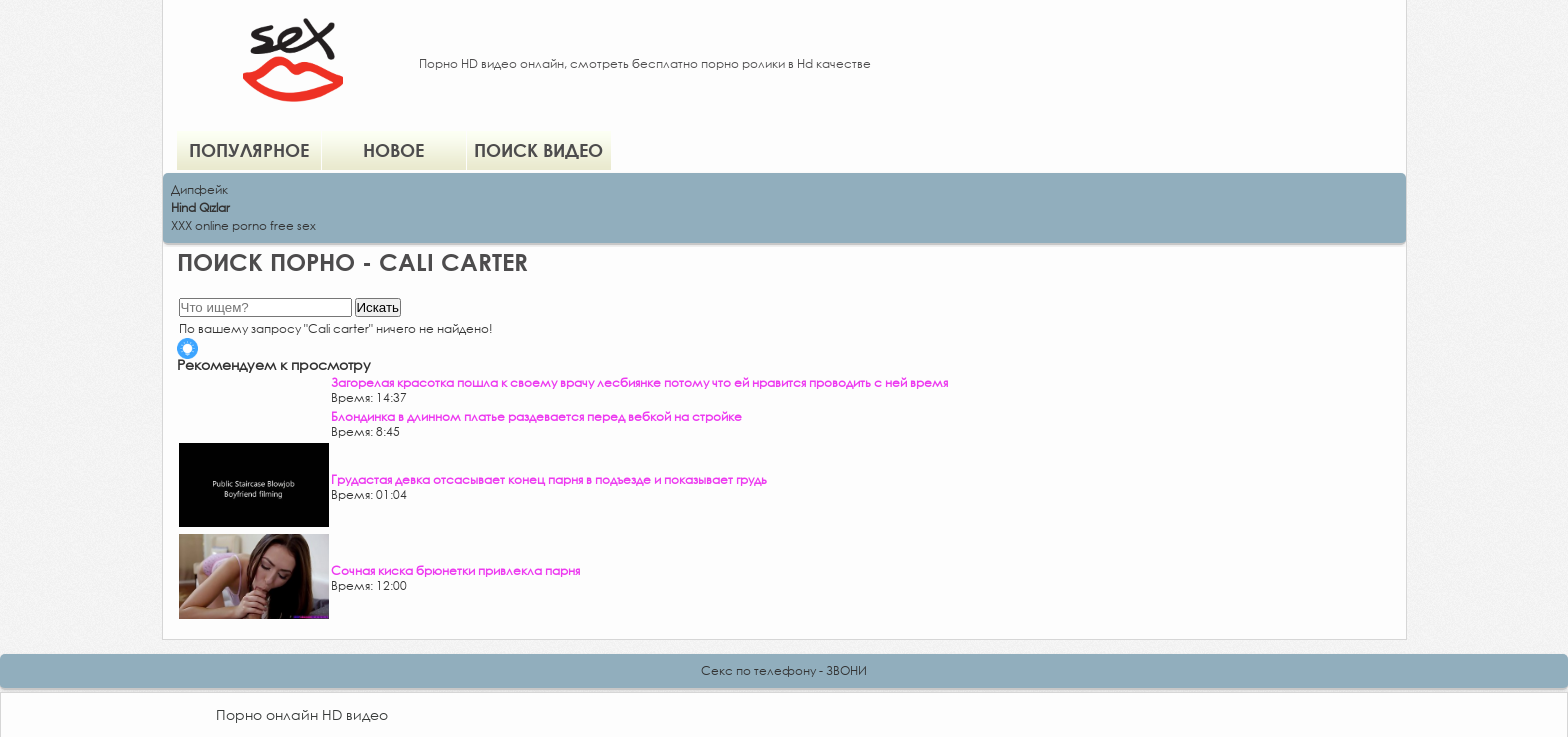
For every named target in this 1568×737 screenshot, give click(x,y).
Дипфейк (199, 189)
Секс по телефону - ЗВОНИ (784, 670)
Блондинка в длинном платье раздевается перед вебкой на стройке (536, 416)
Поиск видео (538, 150)
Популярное (249, 150)
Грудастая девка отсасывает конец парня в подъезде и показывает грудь (549, 479)
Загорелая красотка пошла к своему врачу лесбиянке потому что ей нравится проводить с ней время (639, 382)
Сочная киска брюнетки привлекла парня (455, 570)
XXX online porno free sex (243, 225)
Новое (393, 150)
